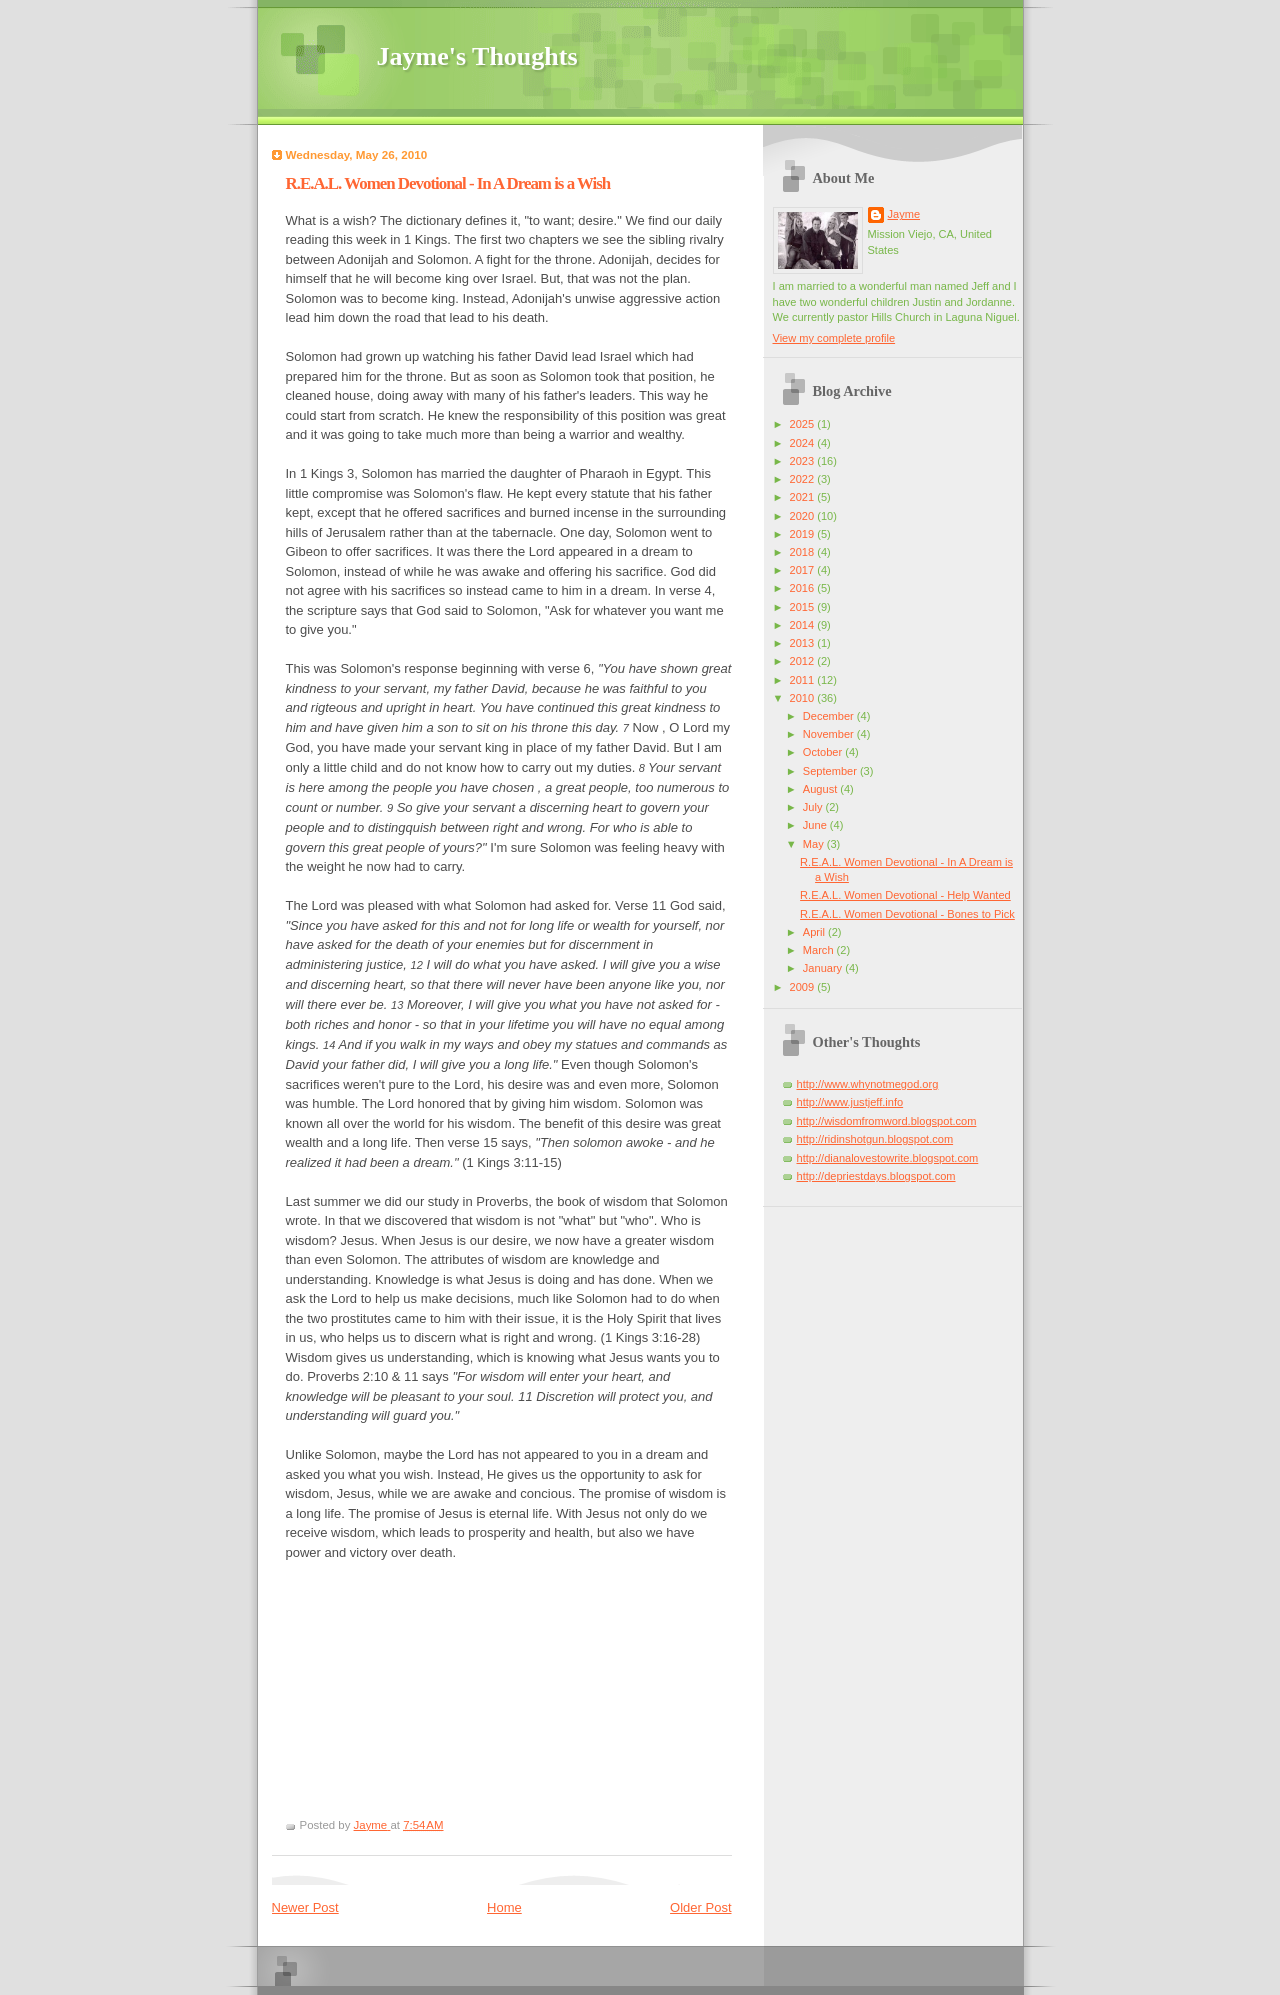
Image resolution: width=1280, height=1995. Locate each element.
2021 (804, 497)
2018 (804, 552)
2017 (804, 570)
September (831, 771)
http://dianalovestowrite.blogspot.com (888, 1158)
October (824, 752)
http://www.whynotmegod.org (868, 1084)
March (820, 950)
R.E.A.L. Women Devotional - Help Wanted (905, 895)
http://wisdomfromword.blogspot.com (887, 1121)
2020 (804, 516)
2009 (804, 987)
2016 (804, 588)
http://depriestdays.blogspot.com (876, 1176)
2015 (804, 607)
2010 (804, 698)
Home (504, 1907)
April (815, 932)
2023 (804, 461)
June (816, 825)
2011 (804, 680)
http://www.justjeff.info (850, 1102)
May (815, 844)
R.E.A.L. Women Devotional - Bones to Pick (907, 914)
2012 (804, 661)
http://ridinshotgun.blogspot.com (875, 1139)
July (814, 807)
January (824, 968)
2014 (804, 625)
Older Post (700, 1907)
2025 (804, 424)
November (830, 734)
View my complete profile (834, 338)
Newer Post (305, 1907)
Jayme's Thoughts (477, 56)
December (830, 716)
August (821, 789)
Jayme (904, 214)
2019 (804, 534)
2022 (804, 479)
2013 (804, 643)
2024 (804, 443)
